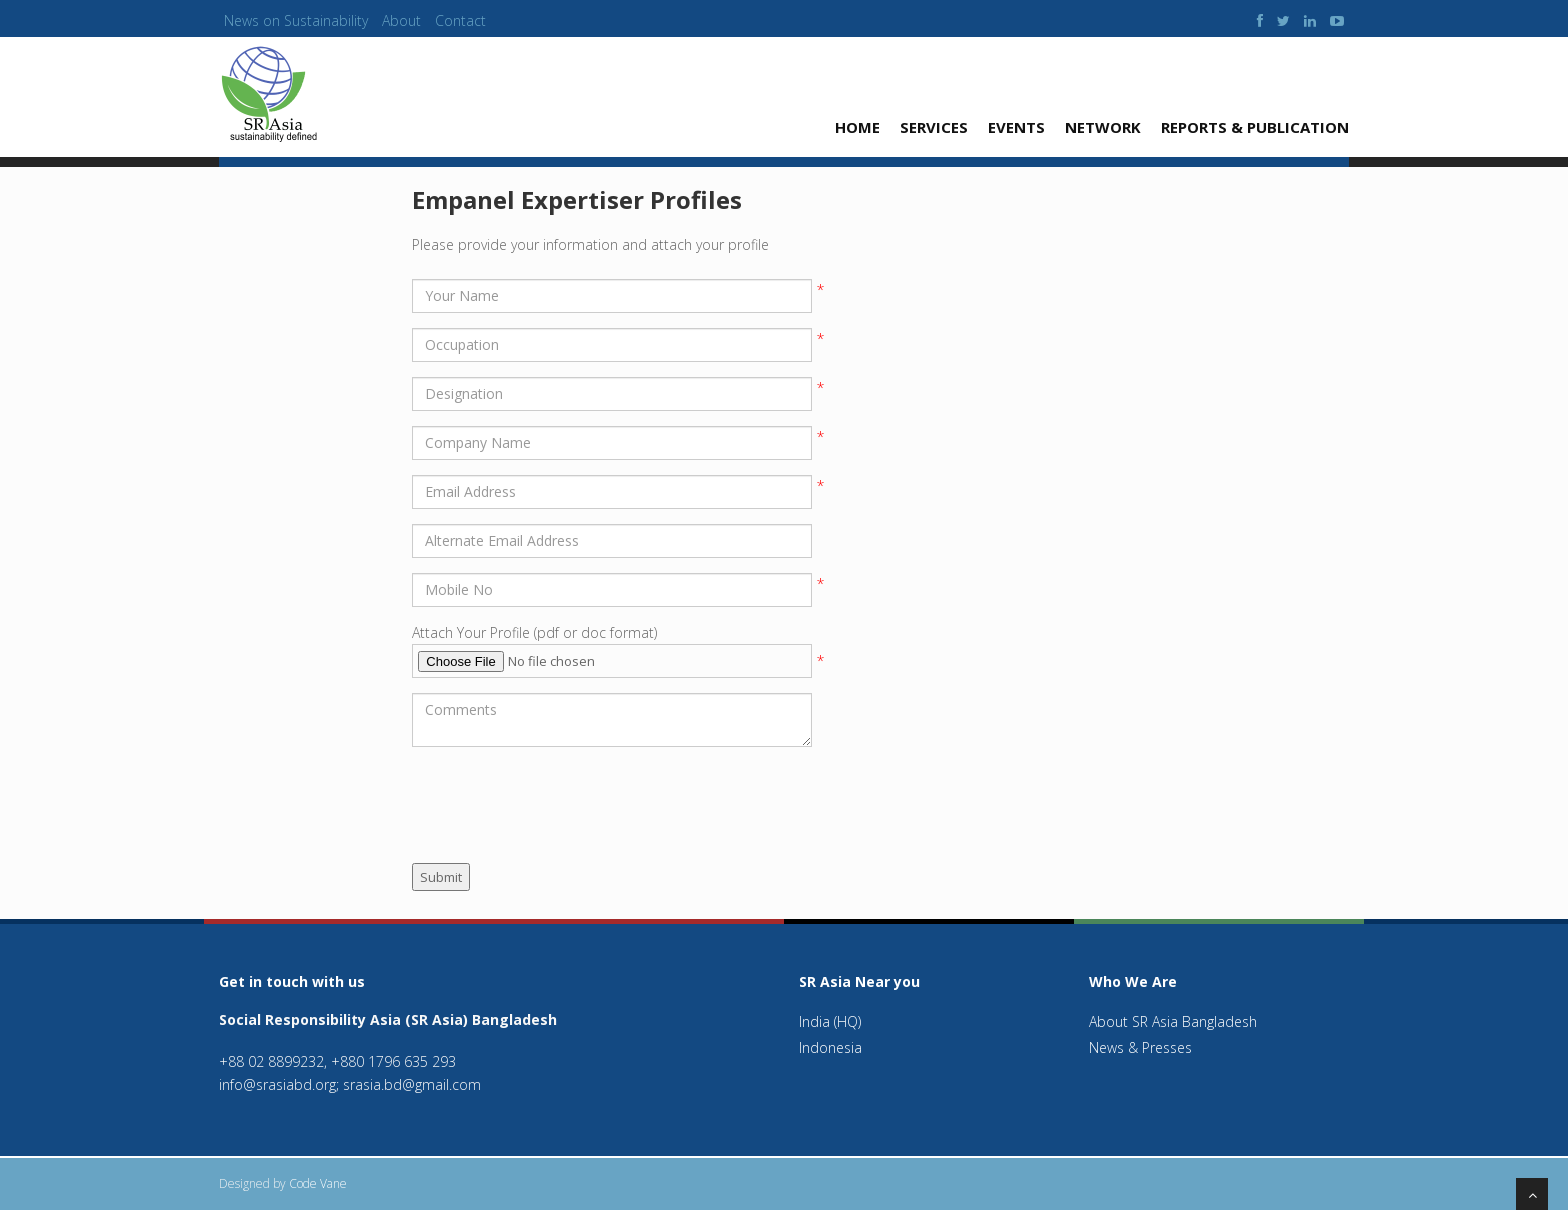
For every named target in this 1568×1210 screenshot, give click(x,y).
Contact (460, 20)
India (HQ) (830, 1021)
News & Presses (1140, 1047)
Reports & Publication (1255, 127)
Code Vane (318, 1183)
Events (1016, 127)
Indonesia (830, 1047)
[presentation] (564, 801)
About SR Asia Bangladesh (1173, 1021)
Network (1103, 127)
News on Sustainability (296, 20)
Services (934, 127)
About (401, 20)
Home (857, 127)
